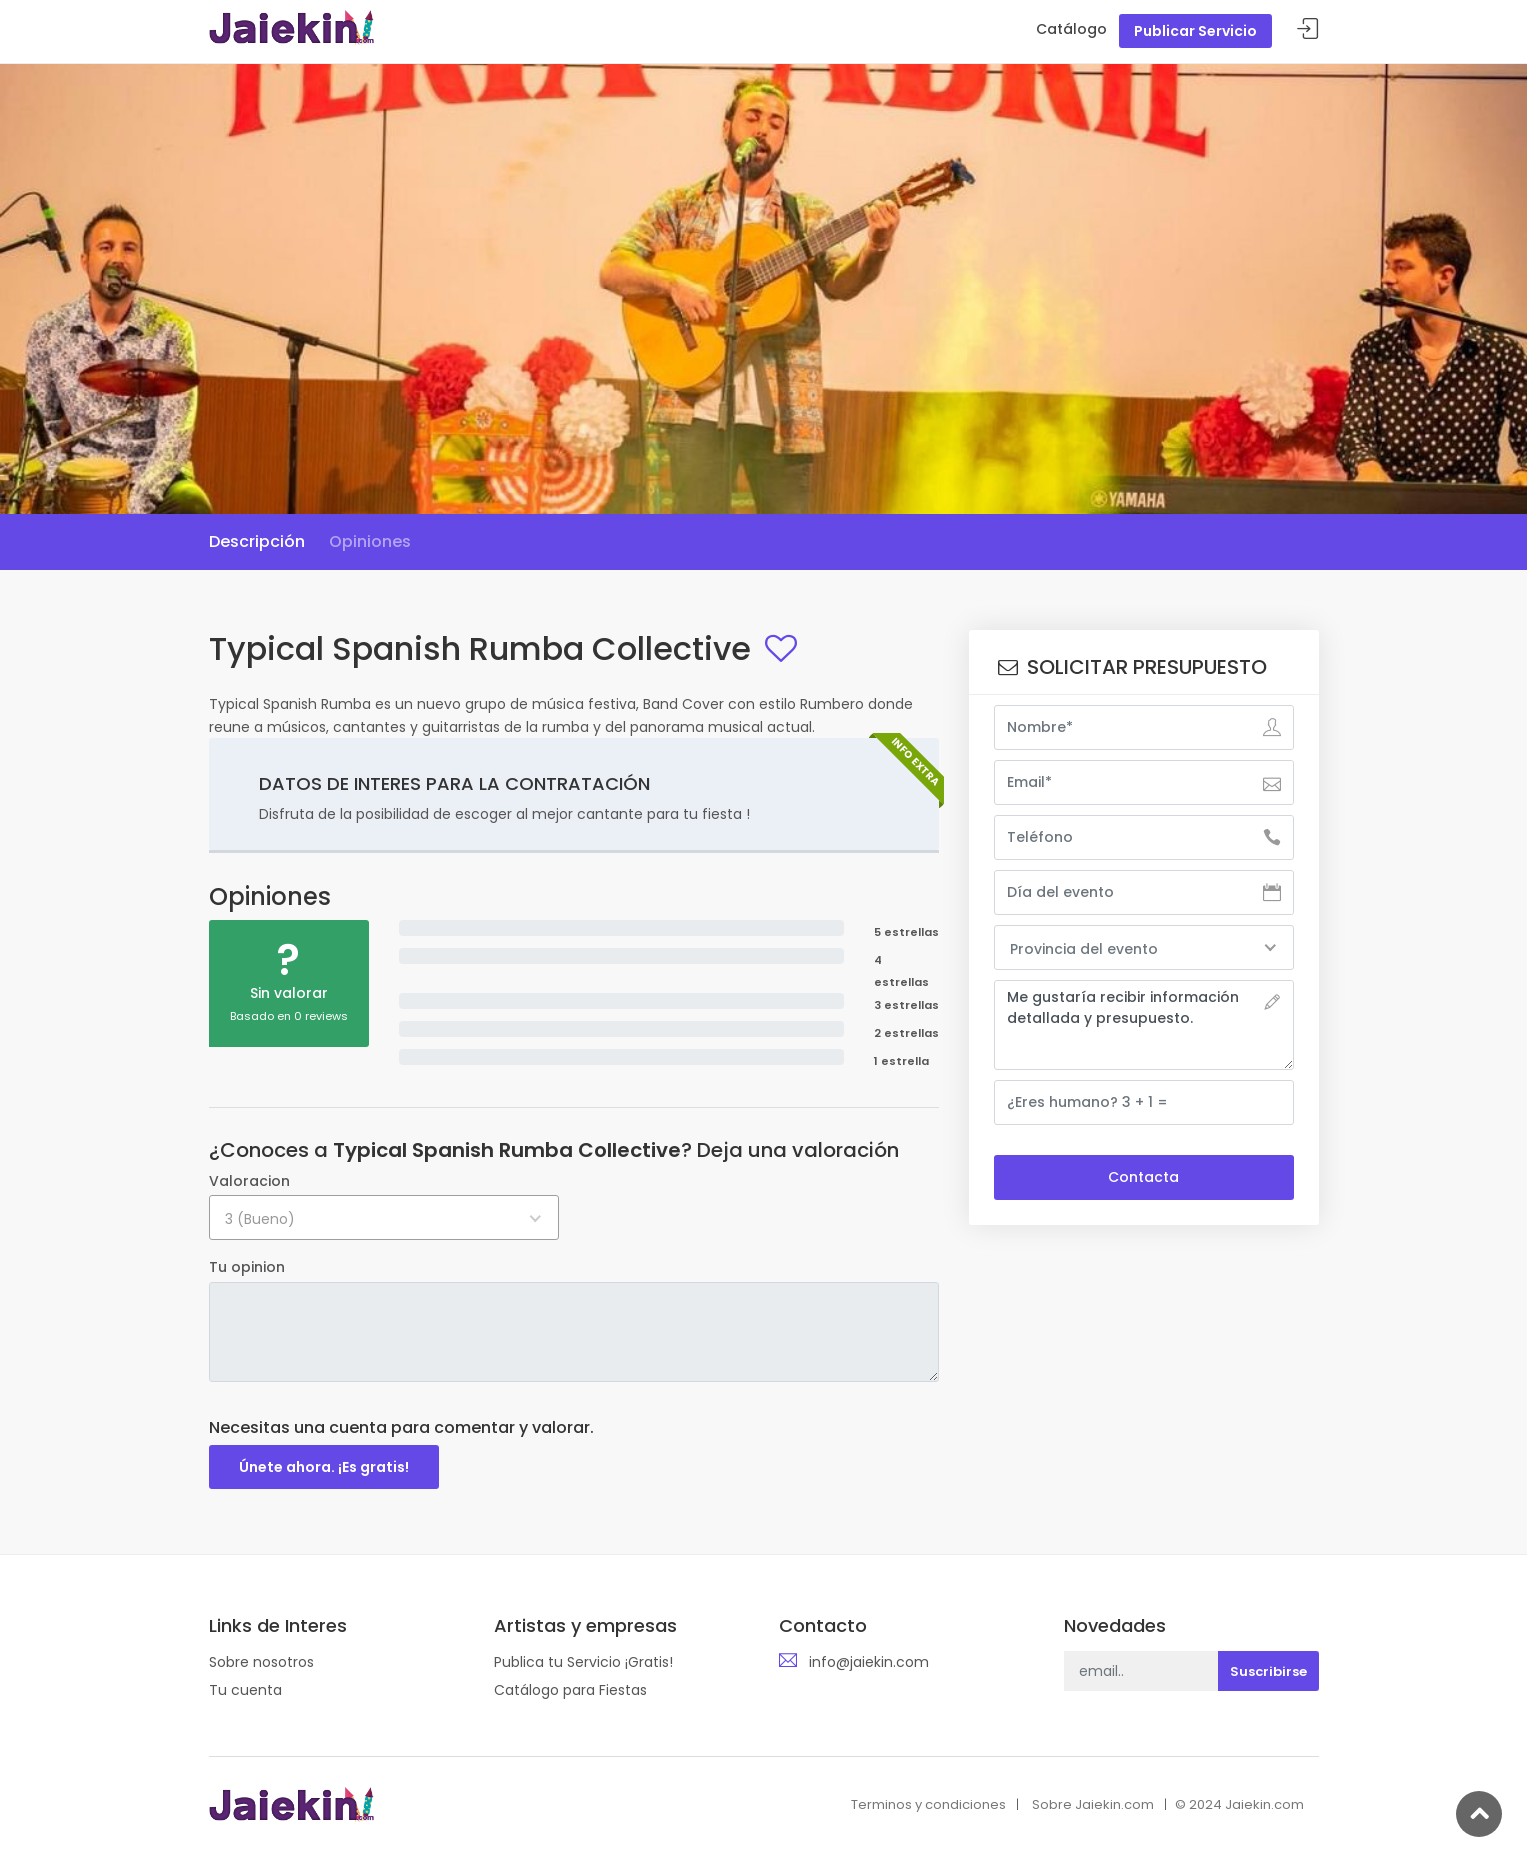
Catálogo (1071, 29)
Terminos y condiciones (928, 1804)
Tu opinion (247, 1267)
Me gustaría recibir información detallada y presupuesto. (1144, 1025)
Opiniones (370, 541)
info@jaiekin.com (869, 1662)
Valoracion (249, 1181)
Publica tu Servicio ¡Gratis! (583, 1662)
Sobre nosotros (261, 1662)
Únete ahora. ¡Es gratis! (324, 1467)
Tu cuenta (245, 1690)
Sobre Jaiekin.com (1093, 1804)
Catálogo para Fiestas (570, 1690)
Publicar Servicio (1195, 31)
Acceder (1308, 29)
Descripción (257, 541)
